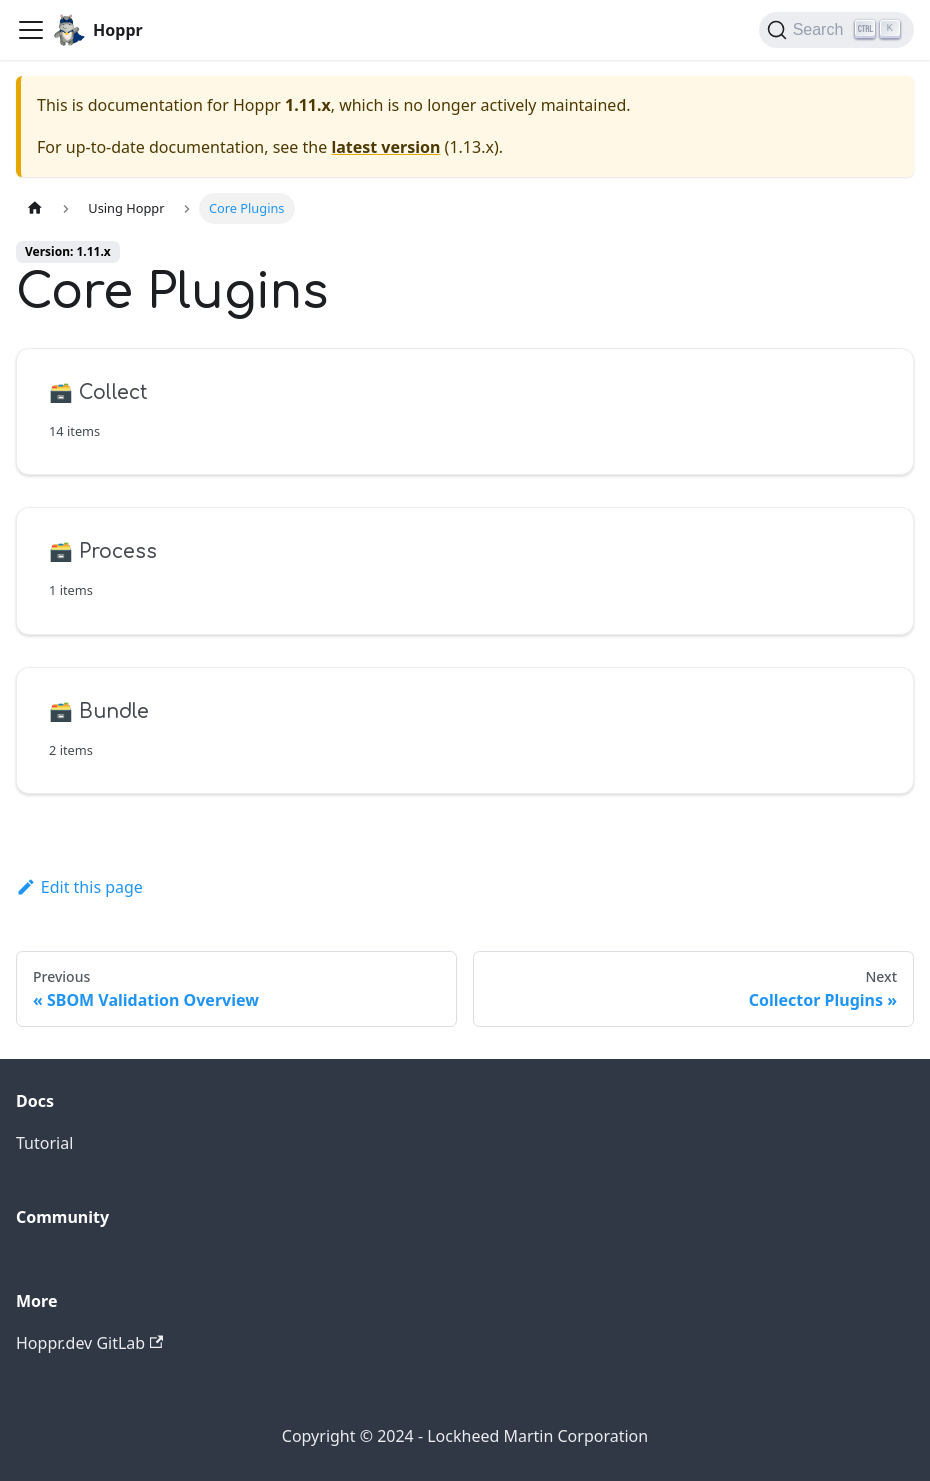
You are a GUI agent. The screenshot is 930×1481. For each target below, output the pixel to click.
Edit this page (79, 887)
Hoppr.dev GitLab (89, 1343)
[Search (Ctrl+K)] (836, 30)
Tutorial (44, 1143)
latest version (385, 147)
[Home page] (35, 208)
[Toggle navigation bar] (31, 30)
